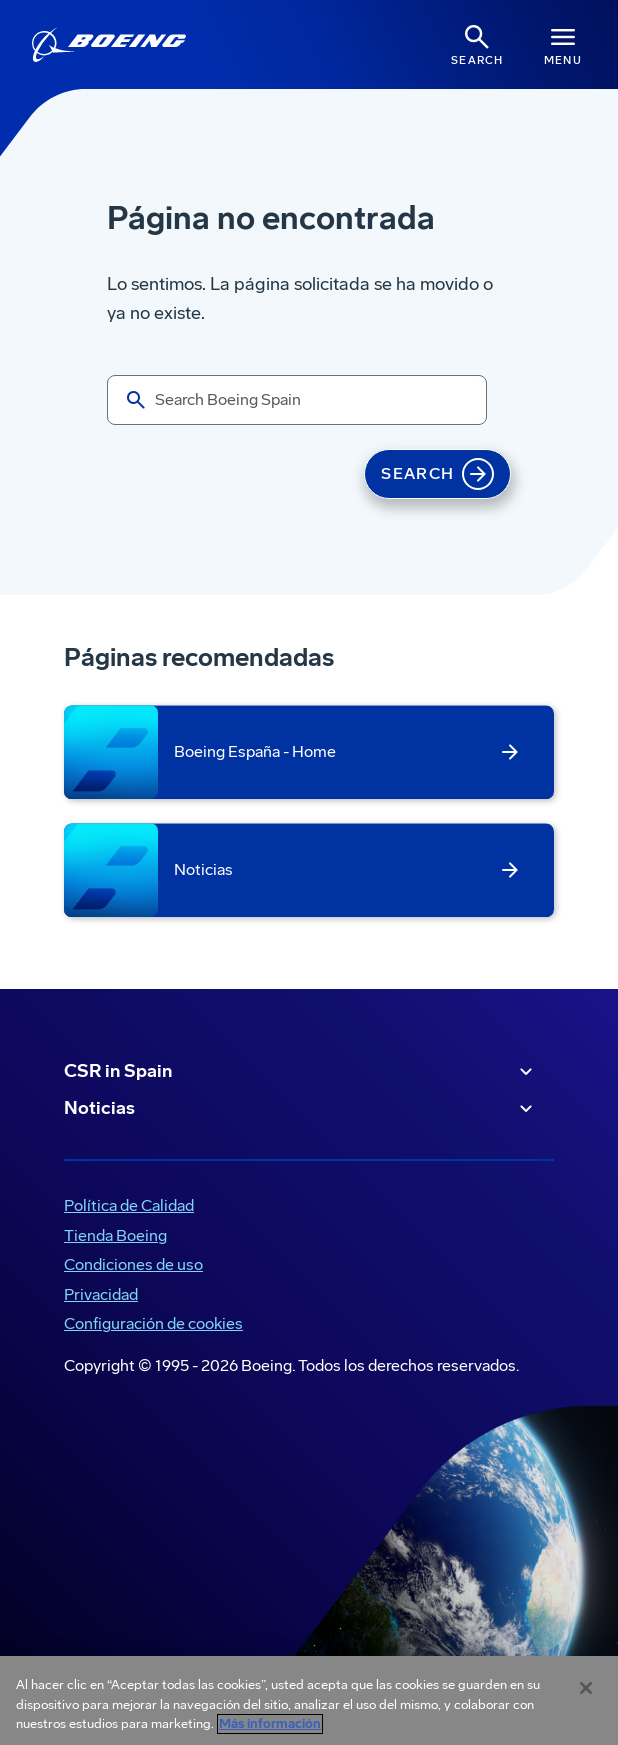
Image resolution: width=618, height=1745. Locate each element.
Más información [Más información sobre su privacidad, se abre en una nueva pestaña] (270, 1724)
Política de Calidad (129, 1205)
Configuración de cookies (153, 1323)
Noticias (301, 1109)
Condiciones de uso (133, 1264)
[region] (309, 1700)
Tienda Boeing (115, 1235)
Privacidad (101, 1294)
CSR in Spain (301, 1072)
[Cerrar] (586, 1688)
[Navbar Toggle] (563, 44)
